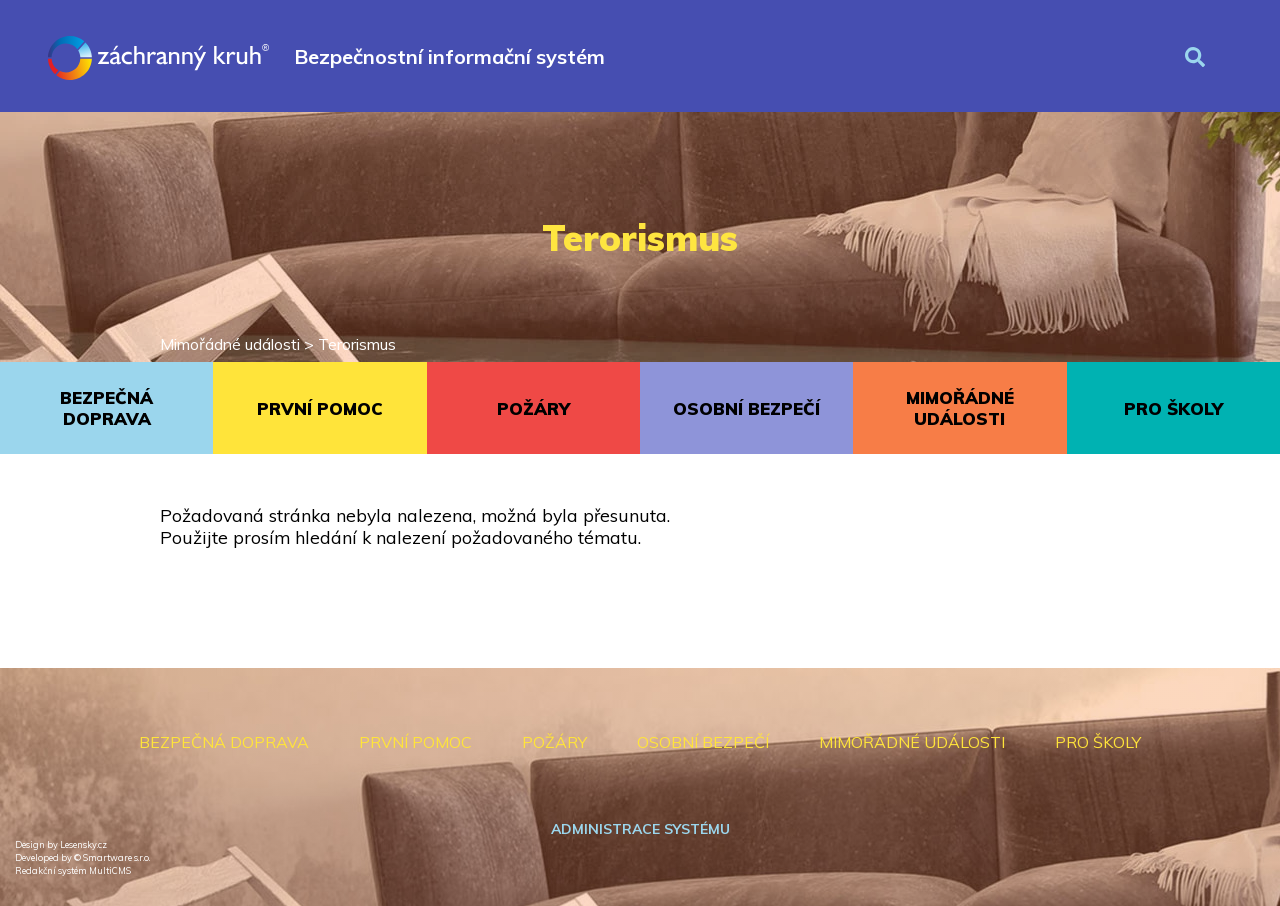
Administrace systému (640, 829)
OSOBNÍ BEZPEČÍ (746, 408)
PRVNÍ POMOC (320, 408)
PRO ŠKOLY (1173, 408)
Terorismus (357, 344)
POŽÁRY (533, 408)
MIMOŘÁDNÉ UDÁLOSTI (960, 408)
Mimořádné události (230, 344)
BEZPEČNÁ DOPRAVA (106, 408)
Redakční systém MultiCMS (73, 870)
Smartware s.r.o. (116, 857)
